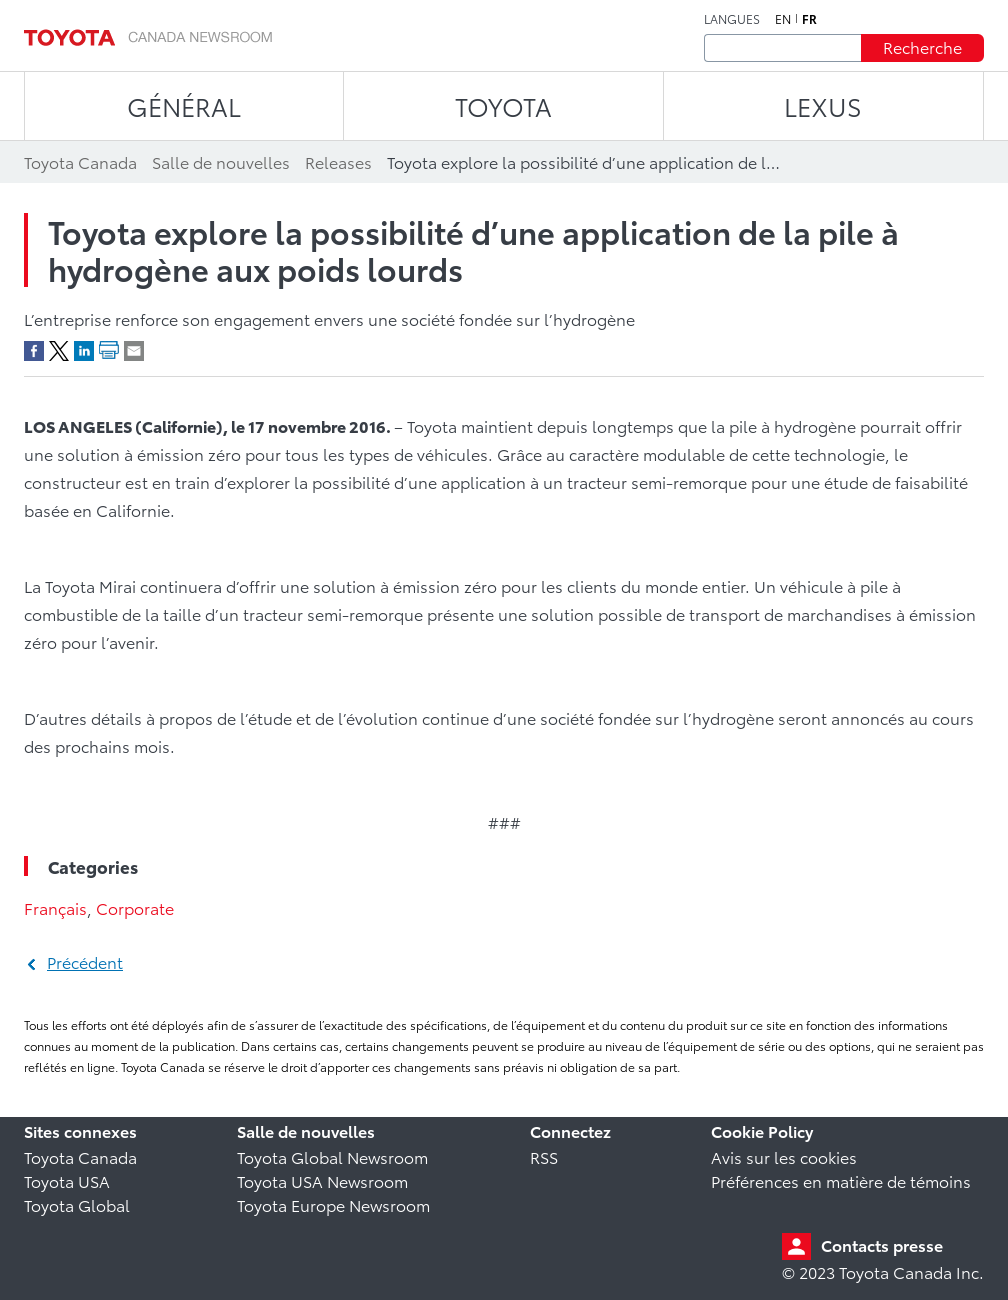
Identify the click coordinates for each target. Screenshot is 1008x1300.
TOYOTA (503, 105)
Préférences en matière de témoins (841, 1180)
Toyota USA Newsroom (322, 1180)
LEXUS (823, 105)
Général (184, 105)
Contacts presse (882, 1244)
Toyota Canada (80, 1156)
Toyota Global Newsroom (332, 1156)
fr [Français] (809, 19)
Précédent (85, 961)
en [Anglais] (783, 19)
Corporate (135, 907)
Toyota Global (77, 1204)
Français (55, 907)
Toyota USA (67, 1180)
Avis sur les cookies (784, 1156)
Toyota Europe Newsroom (333, 1204)
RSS (544, 1156)
